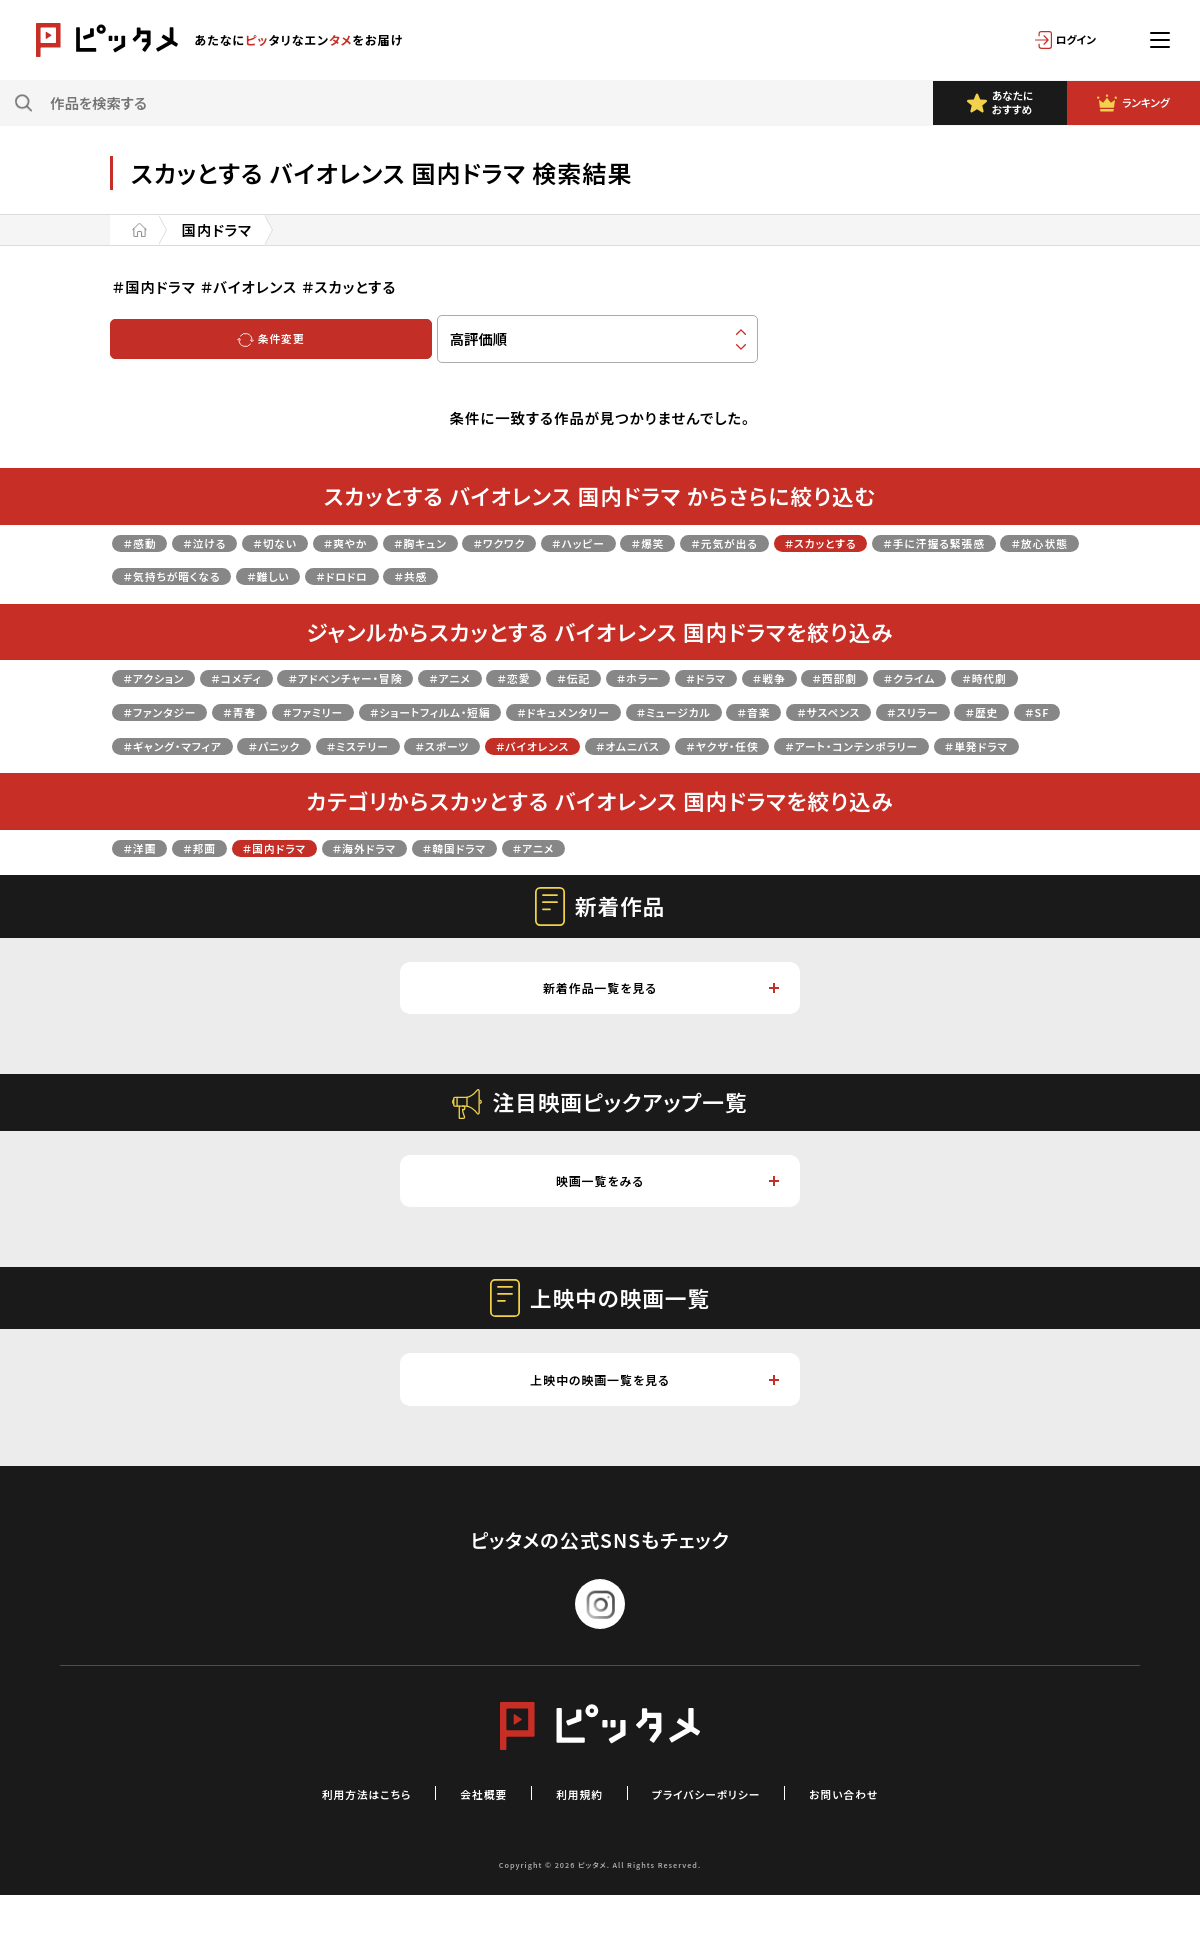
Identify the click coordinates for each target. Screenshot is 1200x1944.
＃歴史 (428, 744)
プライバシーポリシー (724, 1841)
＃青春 (456, 710)
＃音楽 (146, 744)
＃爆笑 (772, 541)
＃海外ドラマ (422, 879)
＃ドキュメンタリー (863, 710)
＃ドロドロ (665, 574)
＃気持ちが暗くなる (454, 574)
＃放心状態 (324, 574)
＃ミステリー (834, 744)
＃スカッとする (986, 541)
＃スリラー (343, 744)
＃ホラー (764, 676)
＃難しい (575, 574)
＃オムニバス (292, 777)
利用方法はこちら (324, 1841)
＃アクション (164, 676)
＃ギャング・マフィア (603, 744)
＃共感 (750, 574)
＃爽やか (398, 541)
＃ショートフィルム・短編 (693, 710)
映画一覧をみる (665, 1222)
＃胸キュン (491, 541)
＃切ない (312, 541)
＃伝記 (685, 676)
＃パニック (731, 744)
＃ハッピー (686, 541)
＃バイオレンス (172, 777)
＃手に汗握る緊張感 (191, 574)
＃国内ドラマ (310, 879)
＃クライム (158, 710)
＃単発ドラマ (730, 777)
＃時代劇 (250, 710)
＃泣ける (225, 541)
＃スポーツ (939, 744)
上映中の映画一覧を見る (651, 1426)
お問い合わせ (889, 1841)
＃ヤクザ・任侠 (409, 777)
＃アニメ (534, 676)
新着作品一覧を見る (658, 1023)
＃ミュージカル (1001, 710)
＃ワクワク (588, 541)
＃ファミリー (545, 710)
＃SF (494, 744)
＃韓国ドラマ (534, 879)
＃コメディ (266, 676)
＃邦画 (219, 879)
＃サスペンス (238, 744)
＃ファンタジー (357, 710)
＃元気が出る (866, 541)
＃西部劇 (1004, 676)
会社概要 (463, 1841)
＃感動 (146, 541)
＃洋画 (146, 879)
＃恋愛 (613, 676)
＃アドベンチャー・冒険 (404, 676)
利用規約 (573, 1841)
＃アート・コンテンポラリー (573, 777)
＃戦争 (924, 676)
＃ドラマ (847, 676)
